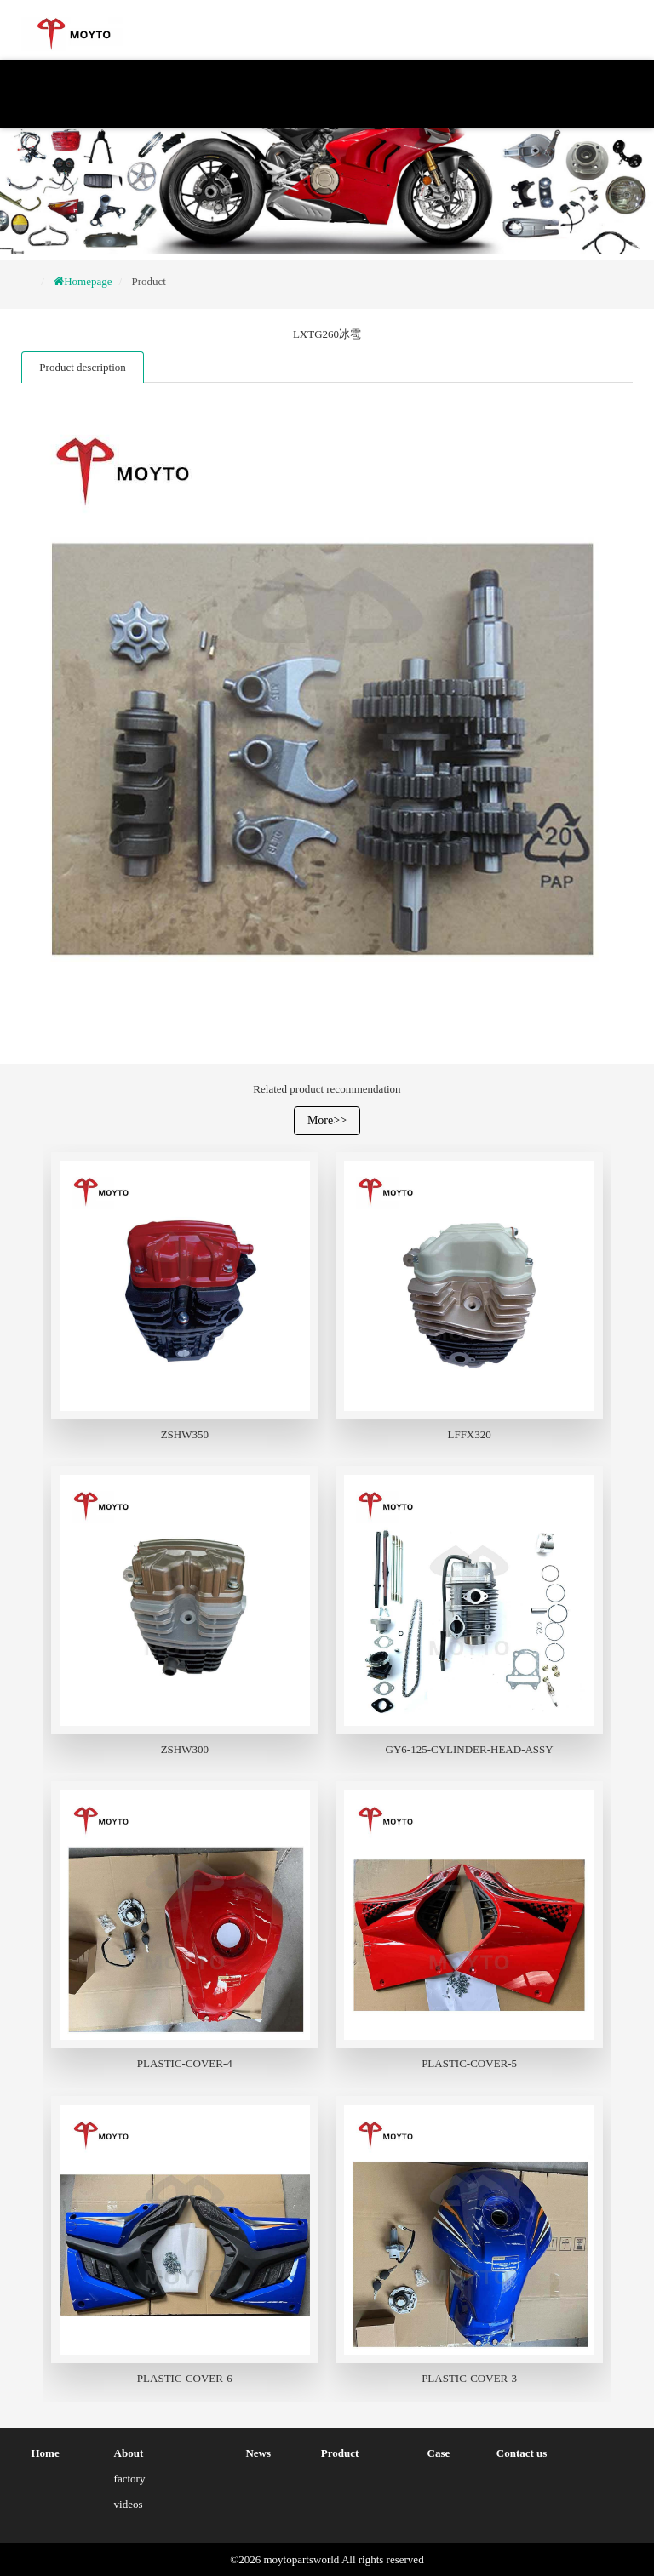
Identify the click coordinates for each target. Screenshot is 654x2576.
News (258, 2453)
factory (130, 2478)
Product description (82, 367)
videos (128, 2504)
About (129, 2453)
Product (148, 281)
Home (45, 2453)
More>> (327, 1120)
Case (438, 2453)
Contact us (522, 2453)
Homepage (88, 281)
